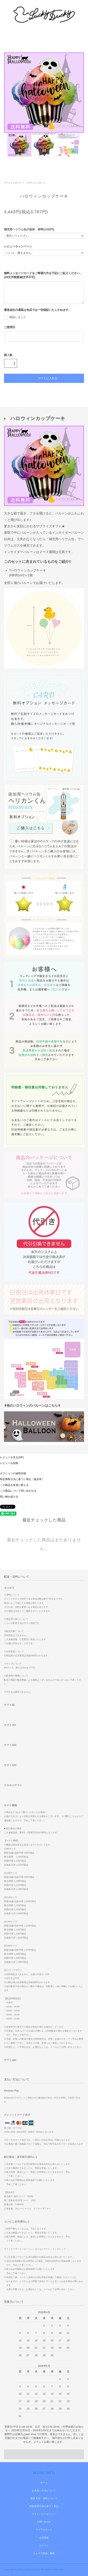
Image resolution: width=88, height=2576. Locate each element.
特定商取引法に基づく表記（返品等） (22, 1479)
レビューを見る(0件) (12, 1457)
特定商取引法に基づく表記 (43, 2506)
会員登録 (44, 2537)
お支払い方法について (44, 2490)
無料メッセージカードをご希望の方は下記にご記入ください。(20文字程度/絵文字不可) (43, 275)
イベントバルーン (13, 183)
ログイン (44, 2545)
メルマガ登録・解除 (44, 2553)
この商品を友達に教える (14, 1485)
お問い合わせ (44, 2522)
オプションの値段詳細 (13, 1473)
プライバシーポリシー (44, 2514)
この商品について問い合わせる (18, 1490)
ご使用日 (9, 327)
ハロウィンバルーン (36, 183)
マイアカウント (44, 2529)
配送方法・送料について (44, 2498)
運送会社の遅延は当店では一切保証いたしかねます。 (37, 309)
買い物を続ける (9, 1496)
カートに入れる (44, 377)
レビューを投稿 (9, 1463)
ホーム (44, 2482)
